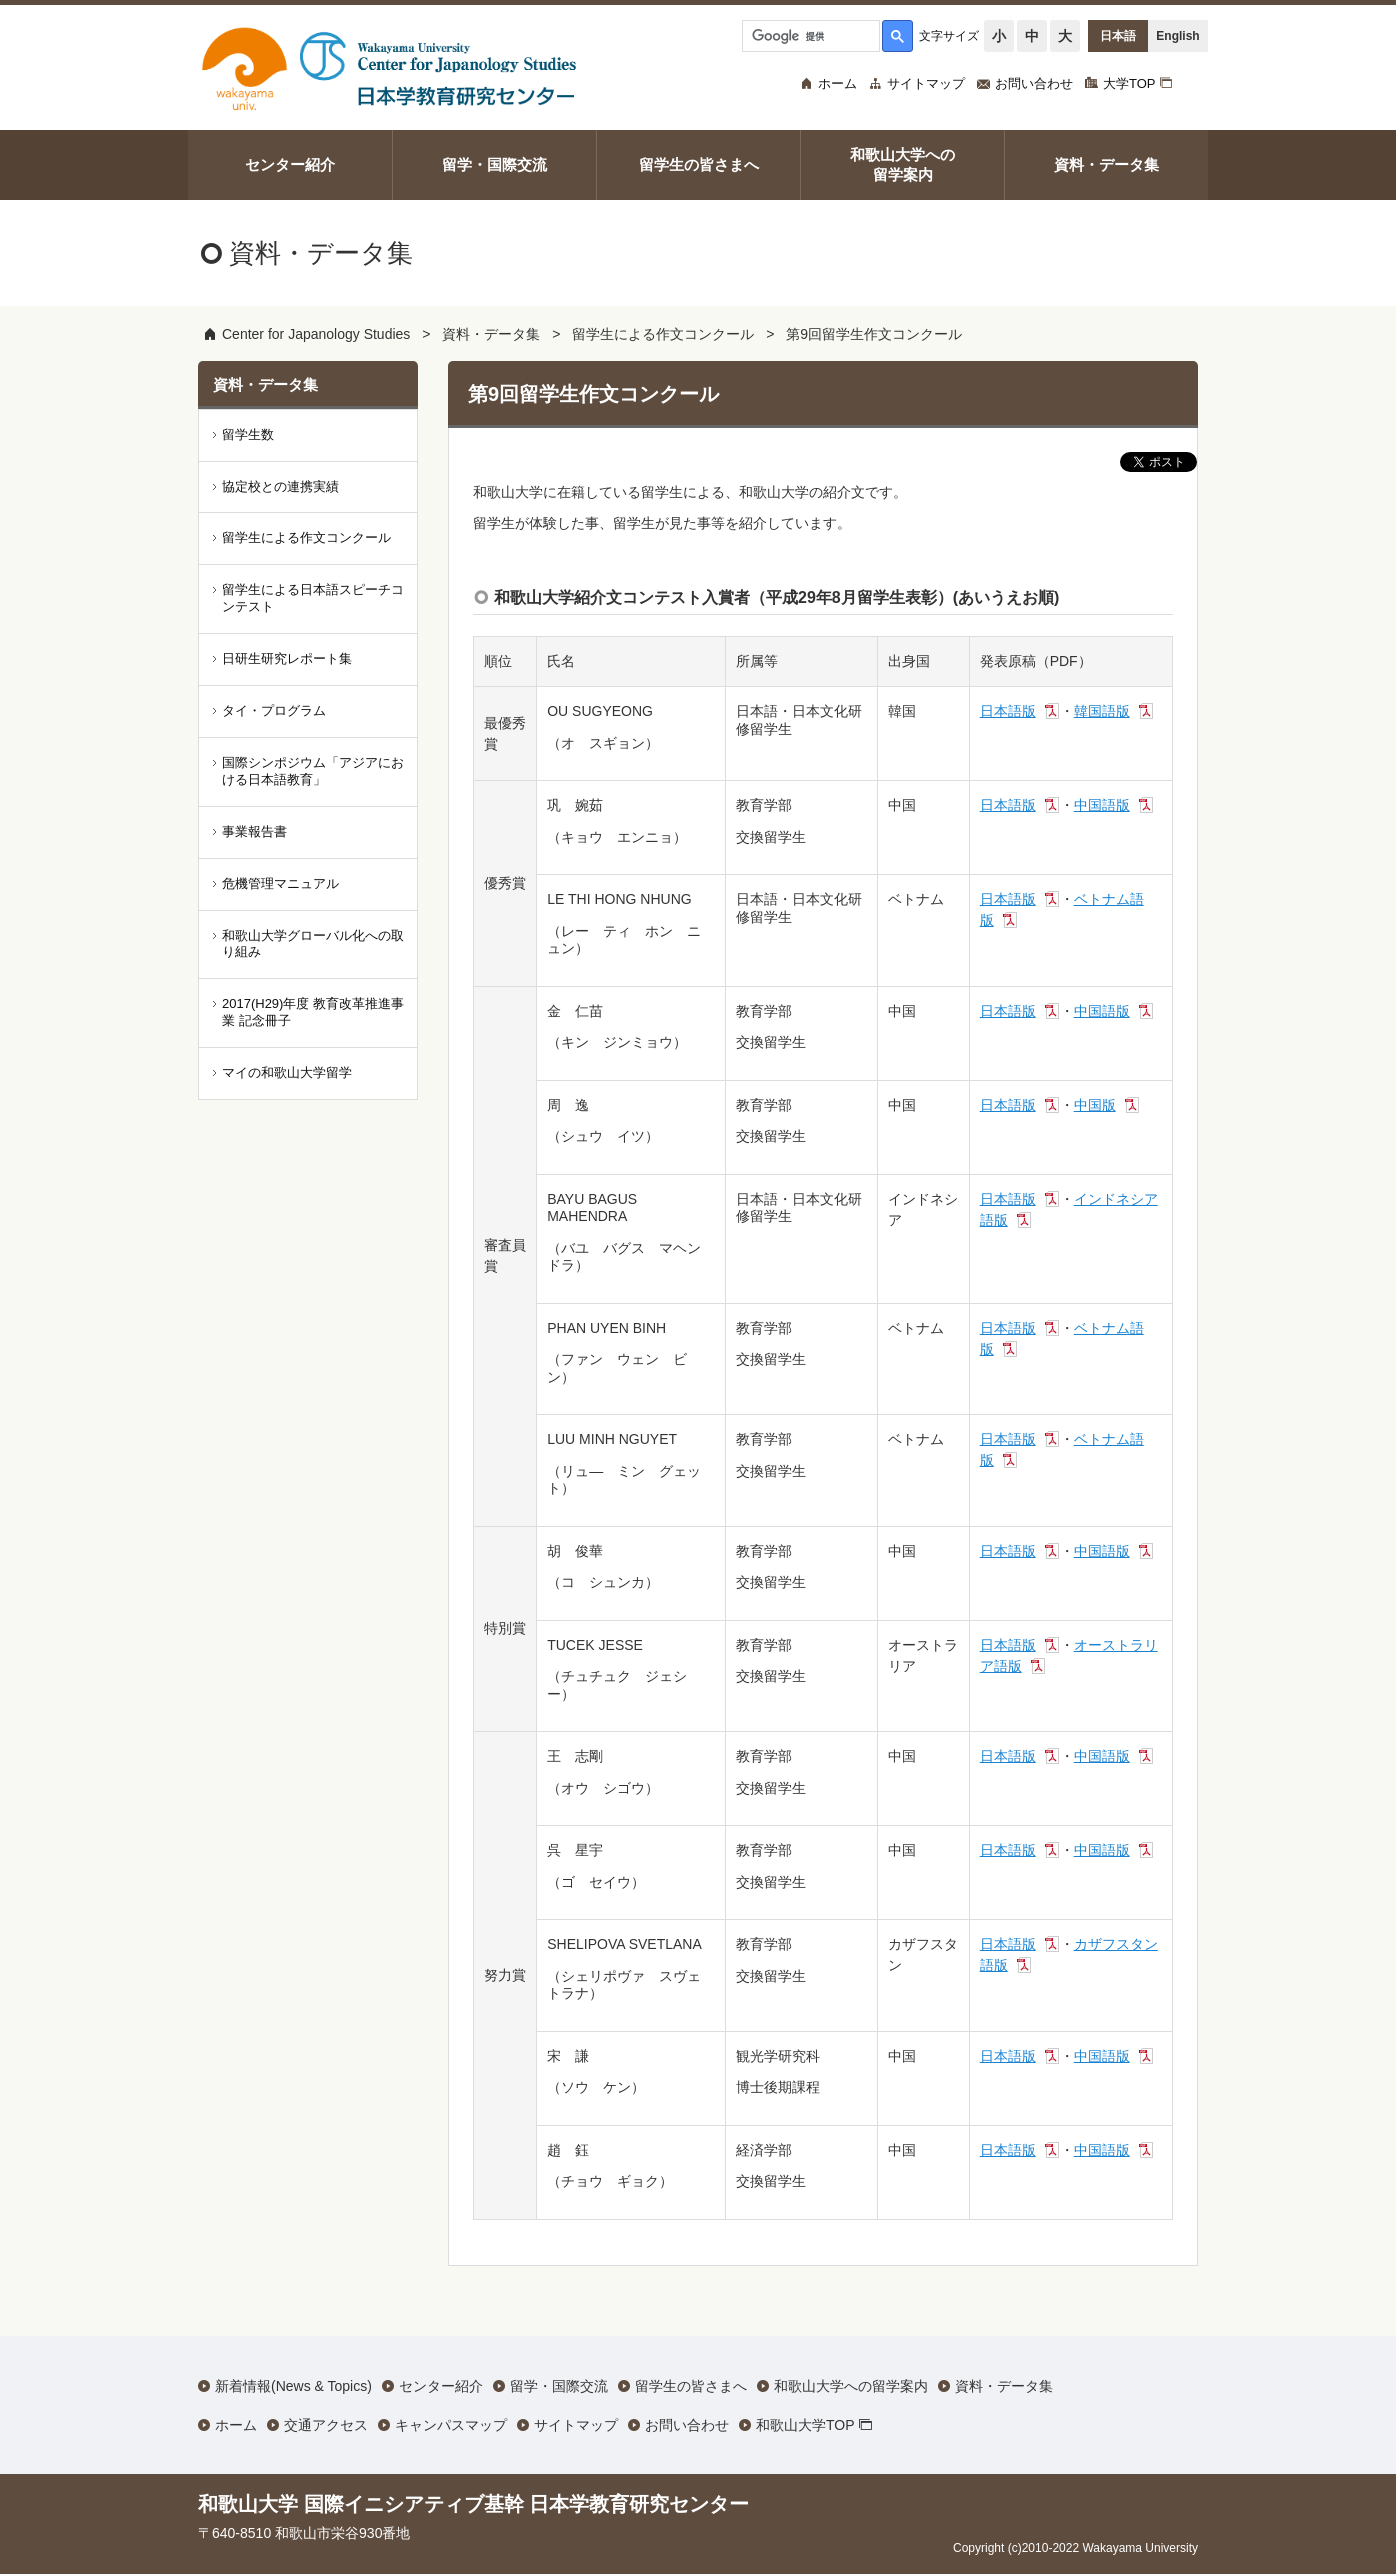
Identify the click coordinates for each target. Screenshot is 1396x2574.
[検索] (809, 36)
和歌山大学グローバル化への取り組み (313, 944)
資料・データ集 (491, 334)
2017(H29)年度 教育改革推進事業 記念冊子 (313, 1012)
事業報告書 (254, 831)
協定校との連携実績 (280, 486)
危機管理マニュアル (280, 883)
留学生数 (248, 434)
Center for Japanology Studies (316, 334)
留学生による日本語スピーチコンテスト (313, 598)
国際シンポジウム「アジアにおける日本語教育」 (313, 771)
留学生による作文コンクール (663, 334)
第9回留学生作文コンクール (874, 334)
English (1177, 36)
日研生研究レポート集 (287, 658)
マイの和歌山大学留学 (287, 1072)
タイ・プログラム (274, 710)
